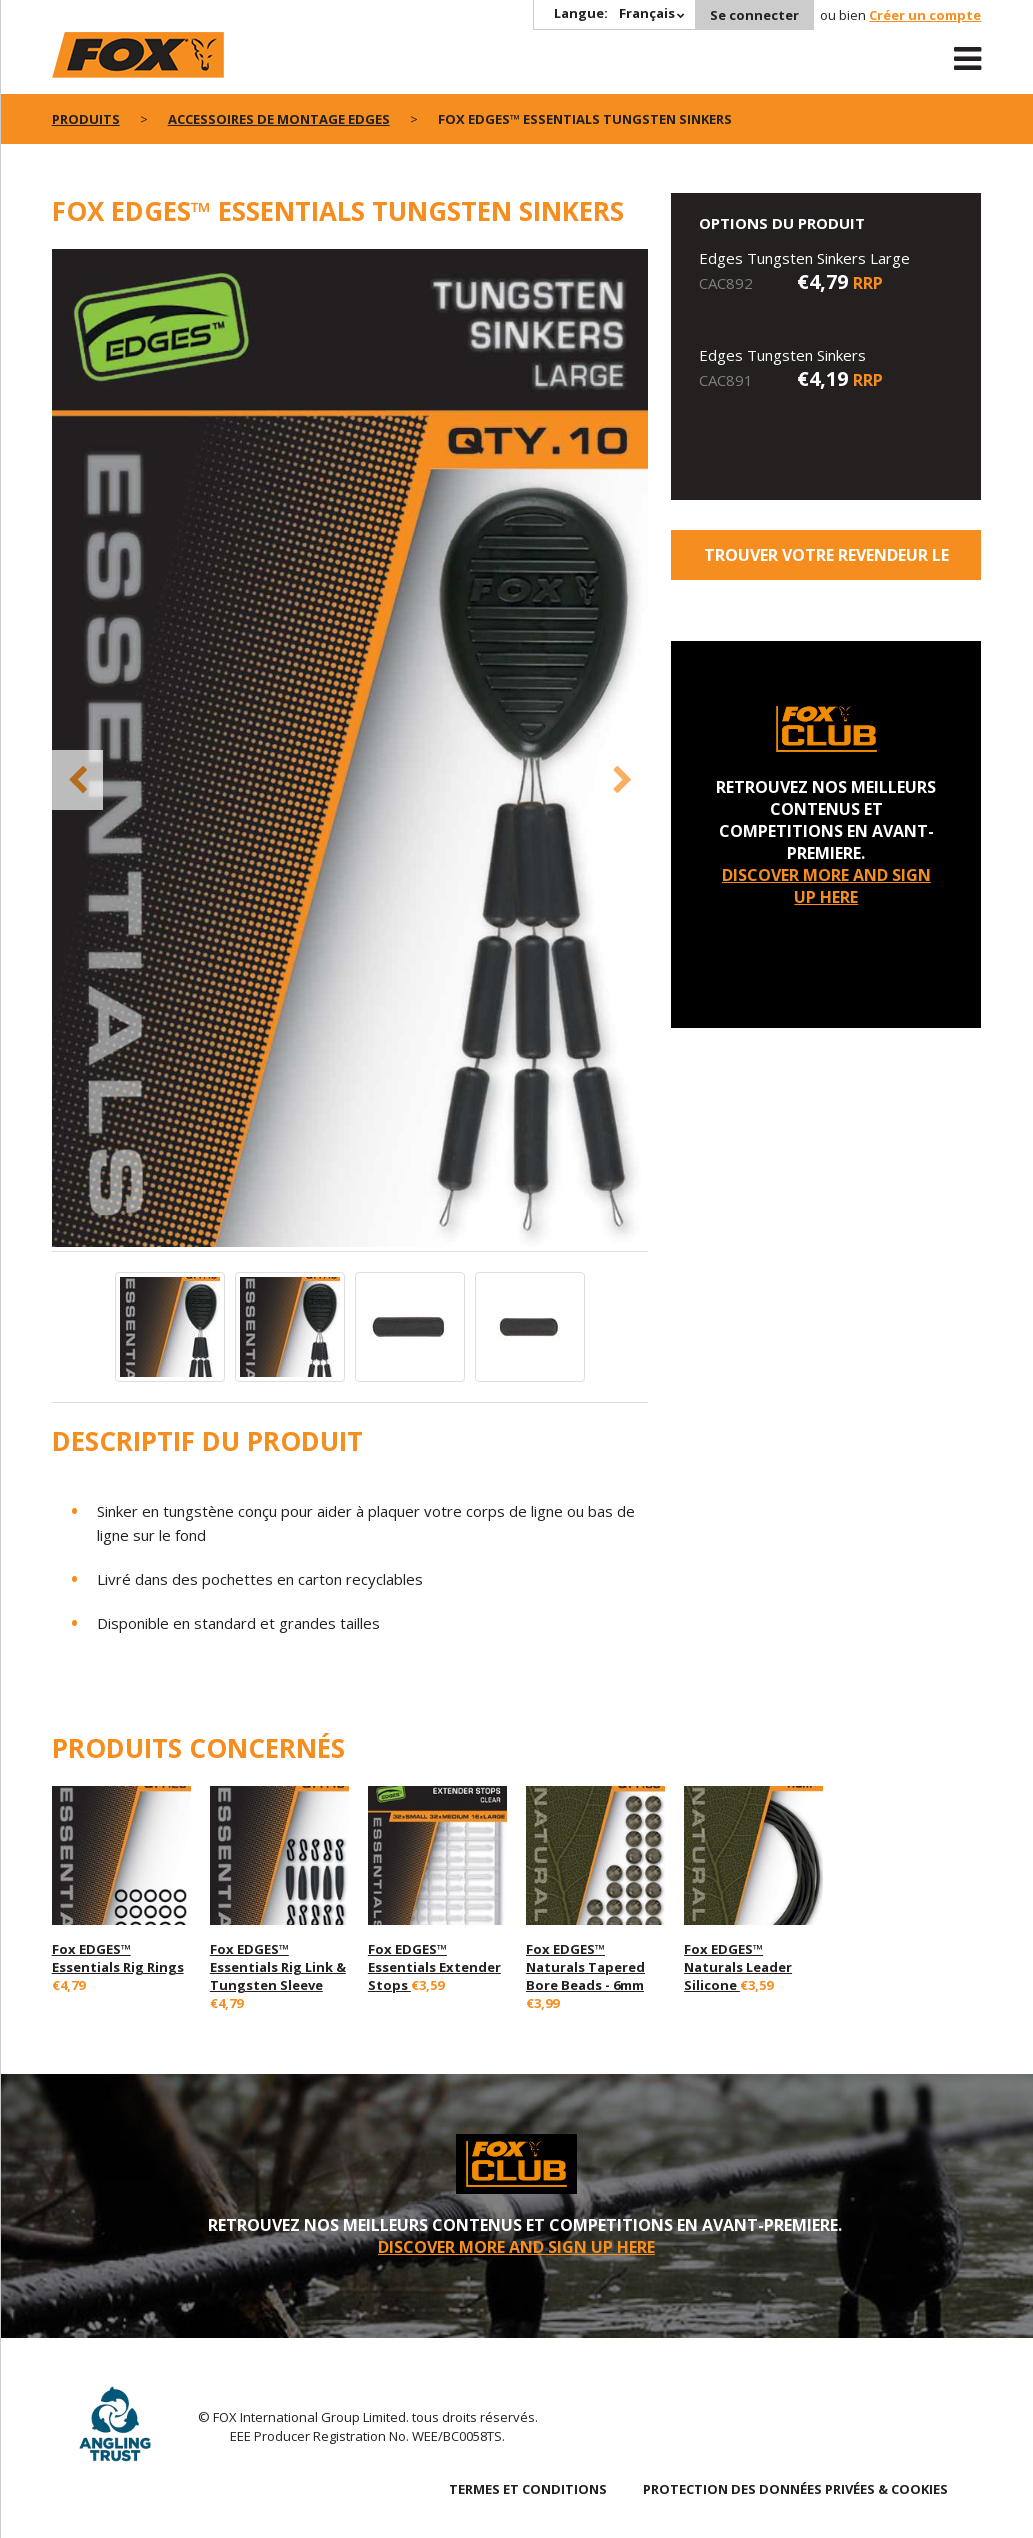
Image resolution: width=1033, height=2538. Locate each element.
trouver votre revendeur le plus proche (826, 562)
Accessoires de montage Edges (279, 119)
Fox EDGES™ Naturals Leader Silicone (738, 1967)
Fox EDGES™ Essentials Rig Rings (118, 1958)
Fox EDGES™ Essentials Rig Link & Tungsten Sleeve (278, 1967)
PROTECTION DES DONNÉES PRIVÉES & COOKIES (795, 2489)
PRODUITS (86, 119)
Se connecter (754, 15)
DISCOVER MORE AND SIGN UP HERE (826, 886)
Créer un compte (925, 15)
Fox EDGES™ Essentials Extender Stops (434, 1967)
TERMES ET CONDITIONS (528, 2489)
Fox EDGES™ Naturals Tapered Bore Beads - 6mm (585, 1967)
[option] (350, 750)
